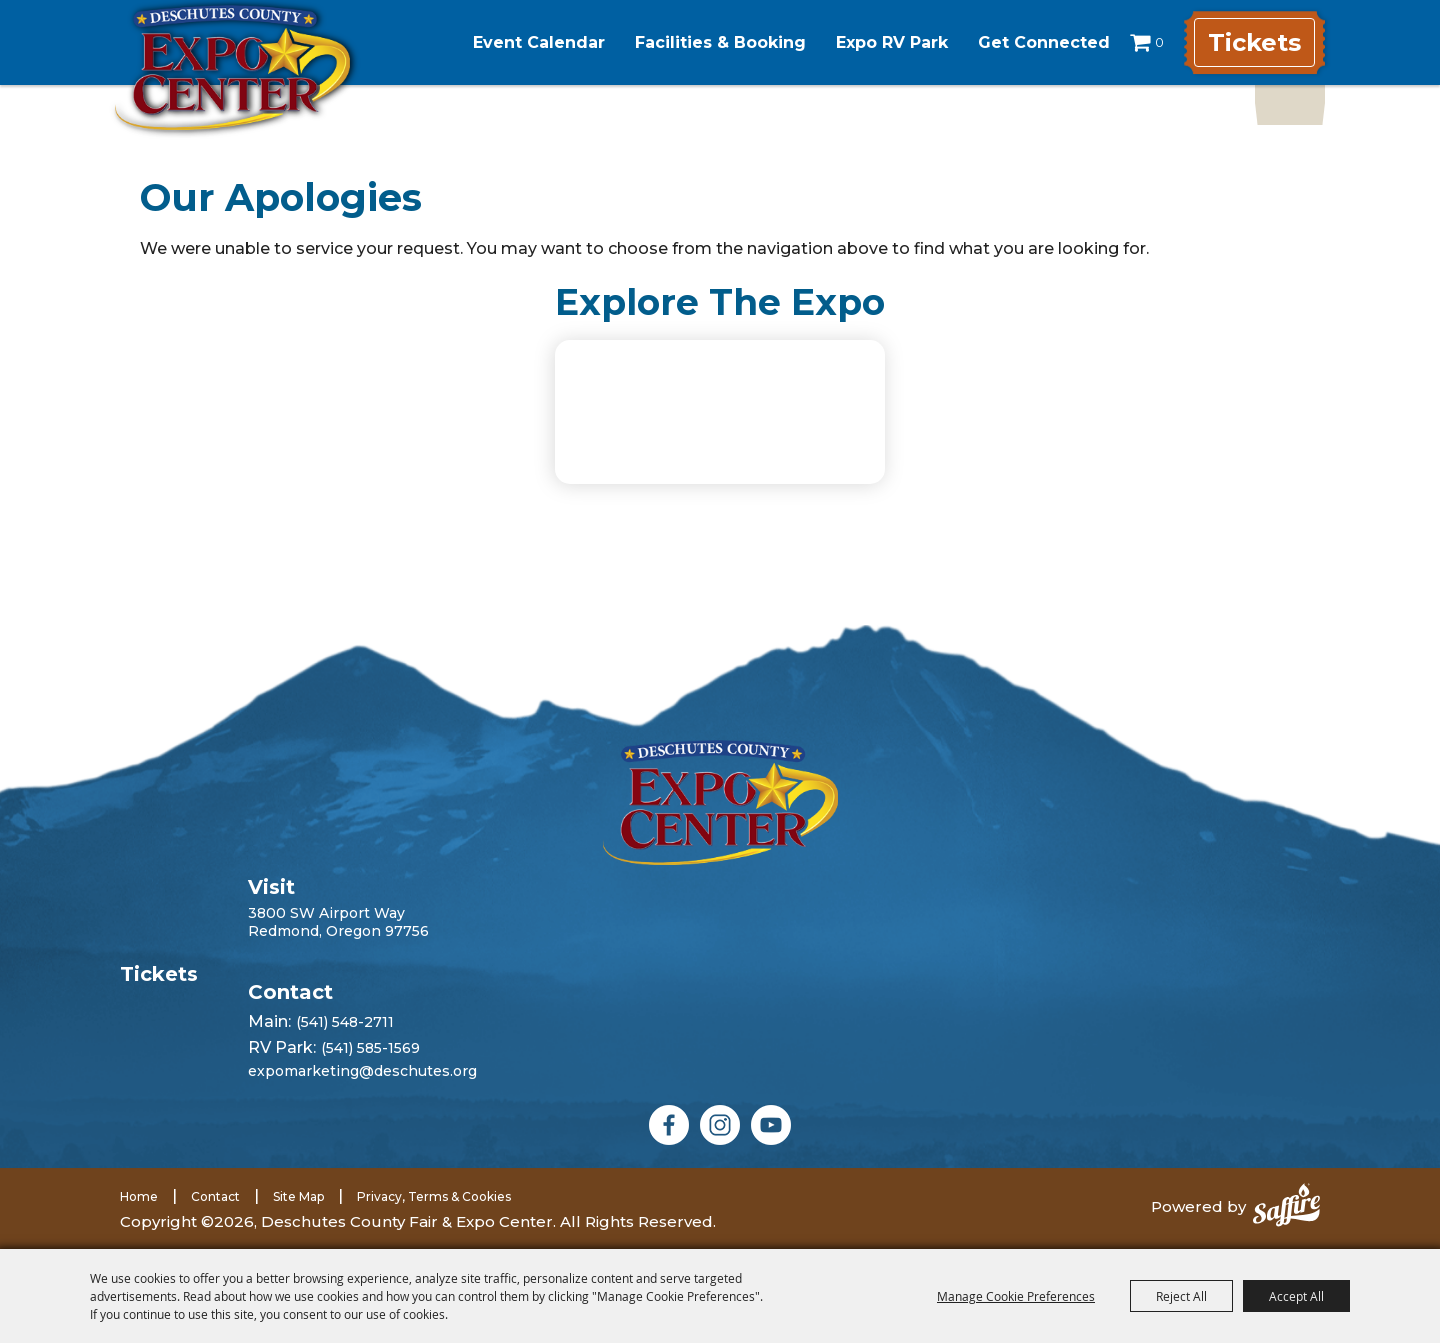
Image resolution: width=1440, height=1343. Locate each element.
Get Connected (1044, 42)
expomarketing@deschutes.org (362, 1071)
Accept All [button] (1296, 1296)
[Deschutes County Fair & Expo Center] (232, 67)
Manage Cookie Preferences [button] (1016, 1296)
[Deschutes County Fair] (720, 802)
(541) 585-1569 (370, 1048)
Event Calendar (539, 42)
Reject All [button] (1181, 1296)
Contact (215, 1196)
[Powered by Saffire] (1286, 1207)
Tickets (1254, 42)
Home (139, 1196)
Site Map (298, 1196)
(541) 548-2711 (345, 1022)
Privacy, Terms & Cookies (434, 1196)
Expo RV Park (892, 42)
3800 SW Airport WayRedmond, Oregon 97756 (338, 922)
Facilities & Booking (720, 42)
